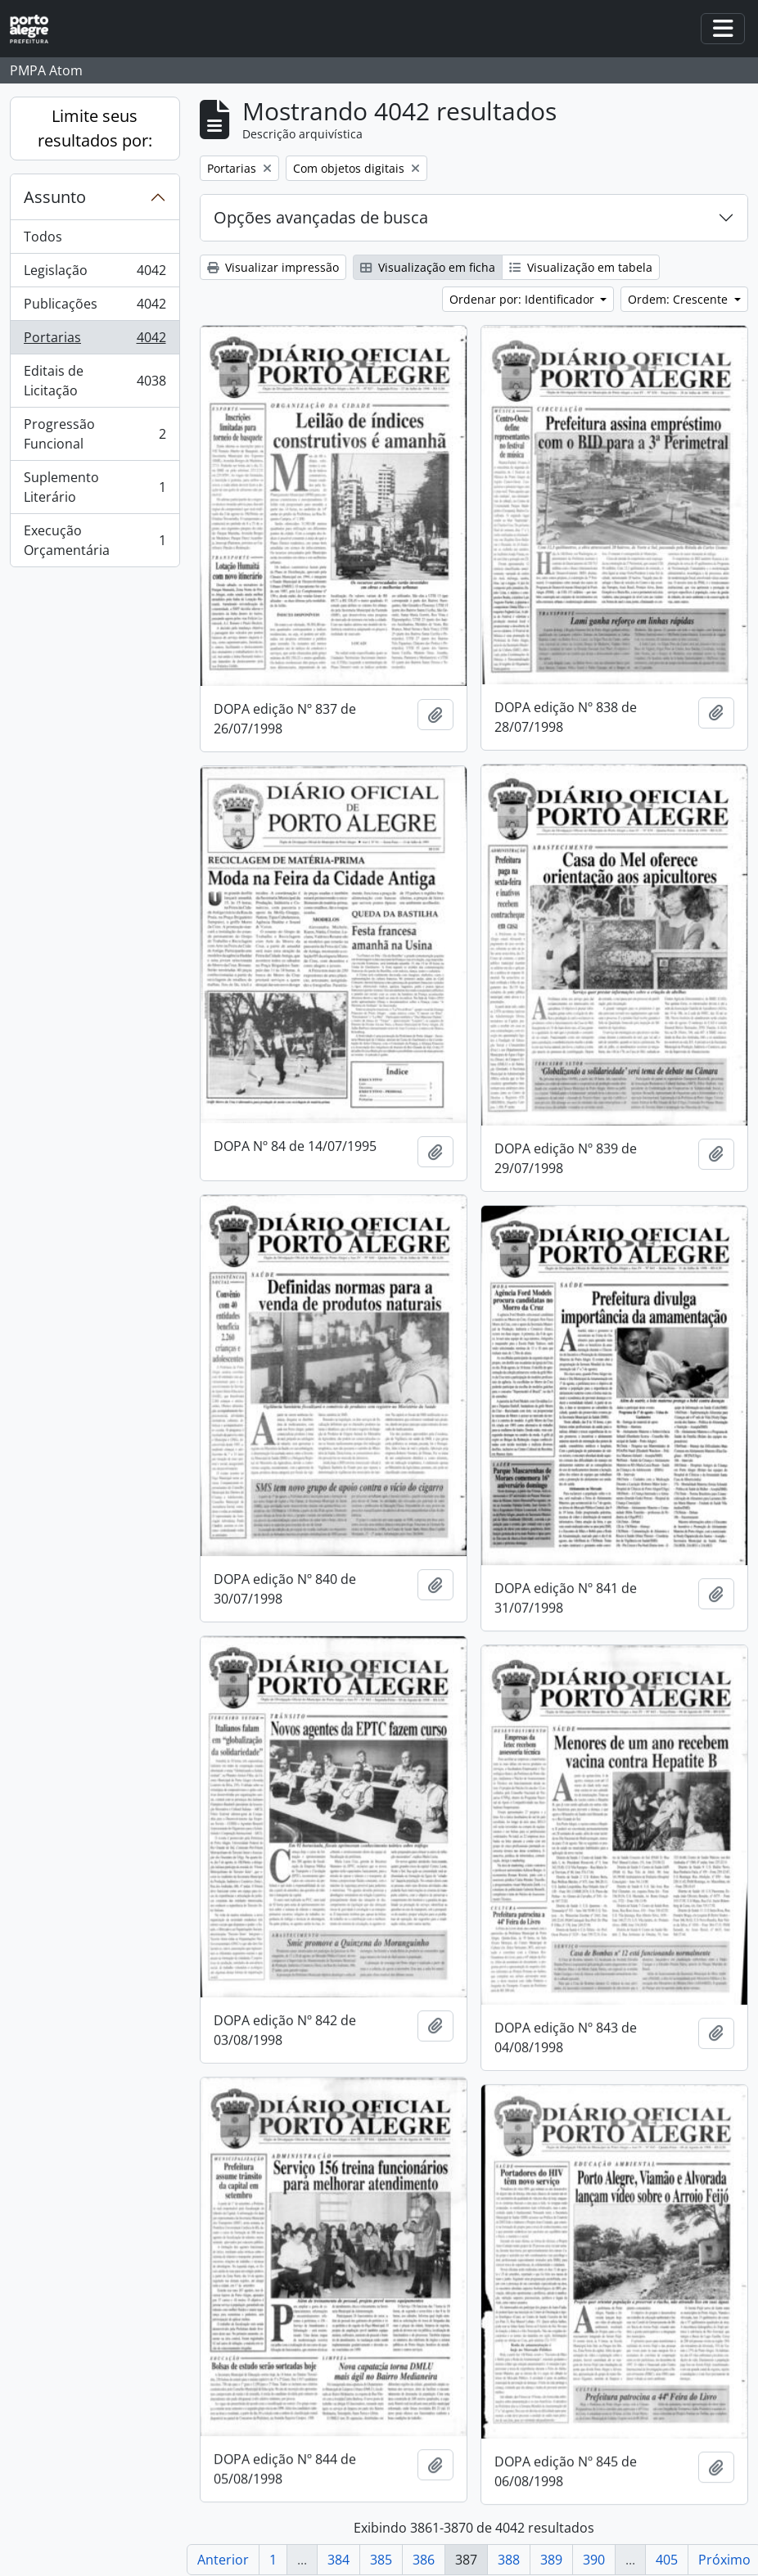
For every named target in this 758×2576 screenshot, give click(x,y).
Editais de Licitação (94, 380)
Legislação (94, 273)
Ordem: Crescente (679, 299)
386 (424, 2560)
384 (338, 2560)
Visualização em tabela (580, 267)
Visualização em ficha (427, 267)
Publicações (94, 307)
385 (381, 2560)
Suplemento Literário (94, 487)
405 (667, 2560)
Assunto (55, 197)
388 (509, 2560)
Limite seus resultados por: (95, 128)
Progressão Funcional (94, 434)
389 (551, 2560)
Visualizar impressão (273, 267)
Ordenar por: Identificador (523, 299)
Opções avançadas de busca (321, 217)
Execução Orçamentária (94, 540)
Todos (43, 237)
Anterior (223, 2560)
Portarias (94, 340)
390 (594, 2560)
